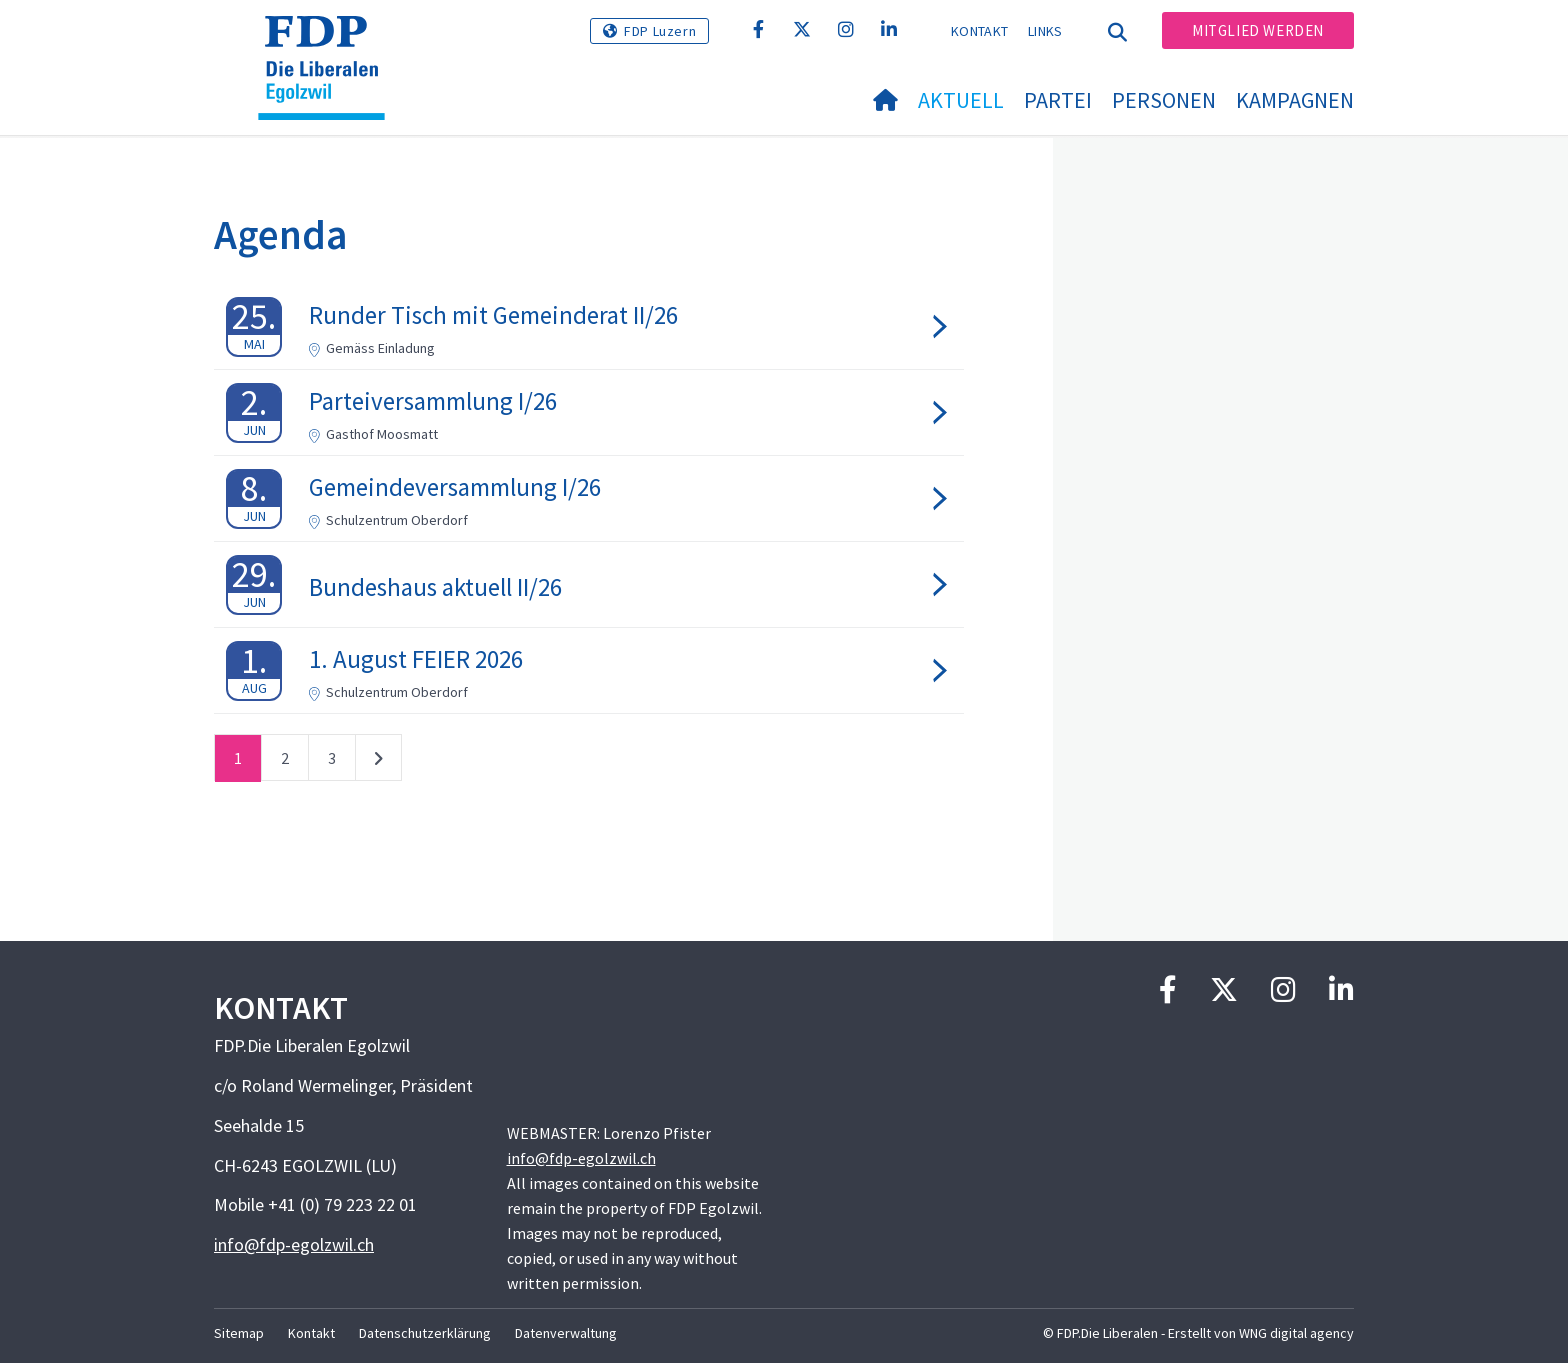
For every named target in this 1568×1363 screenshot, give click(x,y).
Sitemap (239, 1333)
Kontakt (979, 31)
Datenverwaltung (566, 1333)
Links (1045, 31)
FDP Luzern (660, 31)
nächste (378, 762)
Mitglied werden (1258, 30)
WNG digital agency (1296, 1333)
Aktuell (961, 100)
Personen (1164, 100)
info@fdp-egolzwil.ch (294, 1244)
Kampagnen (1295, 100)
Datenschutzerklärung (425, 1333)
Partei (1058, 100)
